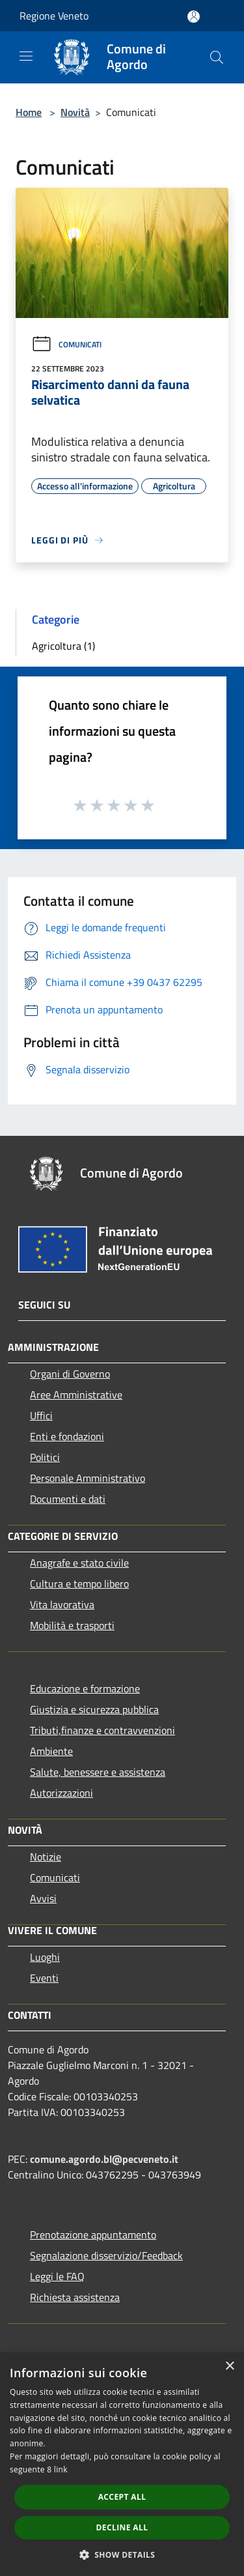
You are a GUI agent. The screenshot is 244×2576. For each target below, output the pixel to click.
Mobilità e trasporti (72, 1625)
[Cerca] (216, 57)
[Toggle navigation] (26, 56)
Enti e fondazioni (67, 1436)
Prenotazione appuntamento (93, 2234)
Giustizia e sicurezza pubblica (94, 1709)
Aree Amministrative (76, 1394)
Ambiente (51, 1751)
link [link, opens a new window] (61, 2469)
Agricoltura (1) (63, 646)
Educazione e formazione (85, 1688)
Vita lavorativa (62, 1604)
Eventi (44, 1978)
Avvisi (43, 1898)
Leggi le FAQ (57, 2276)
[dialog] (122, 2464)
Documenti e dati (67, 1499)
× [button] (229, 2366)
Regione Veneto (54, 15)
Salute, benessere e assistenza (97, 1772)
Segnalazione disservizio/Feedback (106, 2255)
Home (29, 112)
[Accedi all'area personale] (193, 16)
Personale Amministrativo (87, 1478)
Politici (45, 1457)
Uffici (41, 1415)
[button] (122, 2554)
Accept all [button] (122, 2496)
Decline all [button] (122, 2527)
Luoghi (45, 1957)
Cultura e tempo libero (79, 1583)
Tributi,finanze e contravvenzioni (102, 1730)
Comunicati (66, 344)
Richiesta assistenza (75, 2297)
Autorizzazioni (61, 1793)
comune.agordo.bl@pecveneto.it (104, 2159)
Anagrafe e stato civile (79, 1562)
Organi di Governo (70, 1374)
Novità (75, 112)
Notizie (45, 1856)
